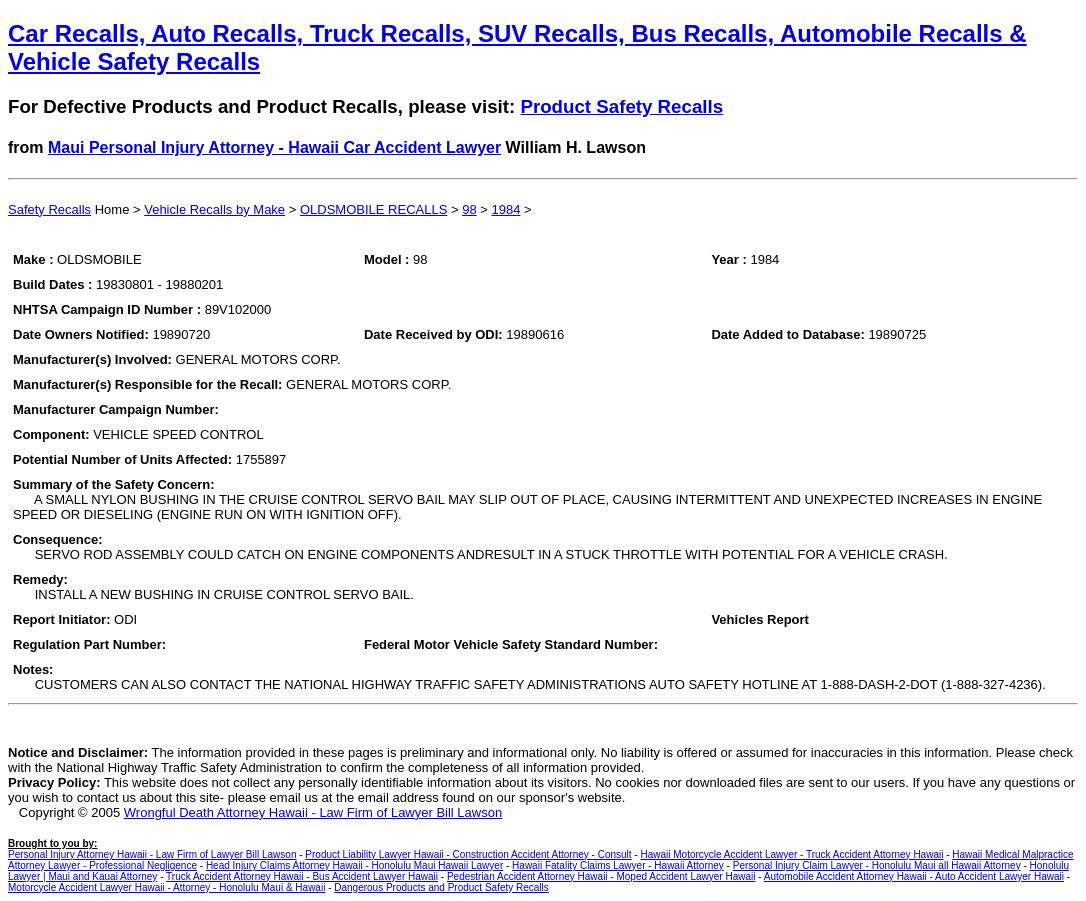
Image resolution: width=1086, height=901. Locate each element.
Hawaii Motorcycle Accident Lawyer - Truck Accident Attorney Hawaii (792, 854)
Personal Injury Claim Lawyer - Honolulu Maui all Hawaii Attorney (877, 865)
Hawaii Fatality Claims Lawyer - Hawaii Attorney (618, 865)
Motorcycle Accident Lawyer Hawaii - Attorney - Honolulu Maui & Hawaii (166, 887)
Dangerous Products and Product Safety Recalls (441, 887)
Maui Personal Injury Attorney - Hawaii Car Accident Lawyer (274, 147)
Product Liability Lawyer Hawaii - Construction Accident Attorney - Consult (468, 854)
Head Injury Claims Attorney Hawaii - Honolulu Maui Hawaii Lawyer (354, 865)
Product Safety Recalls (621, 106)
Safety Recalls (49, 209)
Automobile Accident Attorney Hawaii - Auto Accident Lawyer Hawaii (914, 876)
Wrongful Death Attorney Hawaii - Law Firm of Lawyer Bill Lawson (313, 812)
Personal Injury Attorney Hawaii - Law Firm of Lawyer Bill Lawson (152, 854)
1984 (505, 209)
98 (469, 209)
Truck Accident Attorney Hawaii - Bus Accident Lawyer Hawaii (302, 876)
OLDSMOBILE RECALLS (373, 209)
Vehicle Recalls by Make (214, 209)
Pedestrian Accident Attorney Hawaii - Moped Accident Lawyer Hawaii (601, 876)
